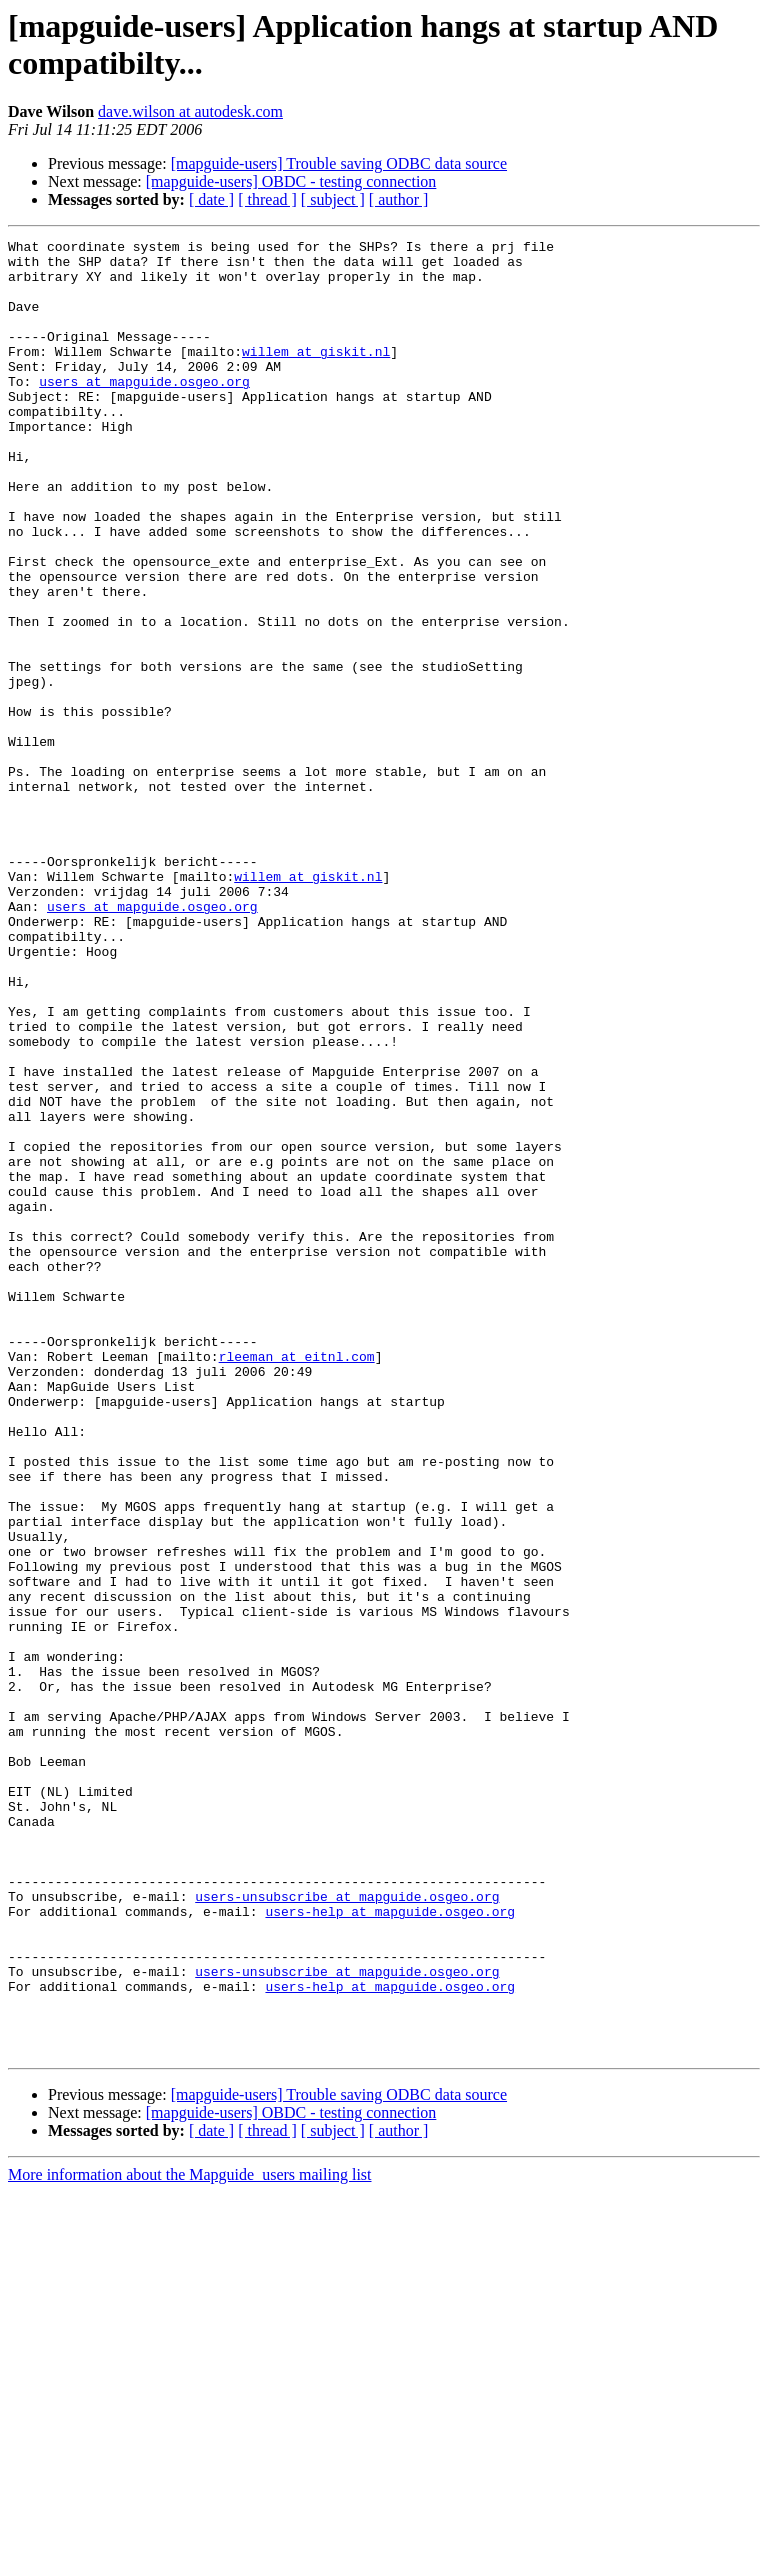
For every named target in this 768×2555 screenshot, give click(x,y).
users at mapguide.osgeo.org (144, 411)
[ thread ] (267, 199)
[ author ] (399, 199)
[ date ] (211, 199)
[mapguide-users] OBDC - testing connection (291, 181)
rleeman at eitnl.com (297, 1581)
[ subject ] (333, 199)
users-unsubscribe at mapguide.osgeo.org (347, 2229)
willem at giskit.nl (316, 375)
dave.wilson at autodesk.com (190, 111)
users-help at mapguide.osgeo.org (390, 2247)
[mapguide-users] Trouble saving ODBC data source (339, 163)
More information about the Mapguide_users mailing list (190, 2537)
